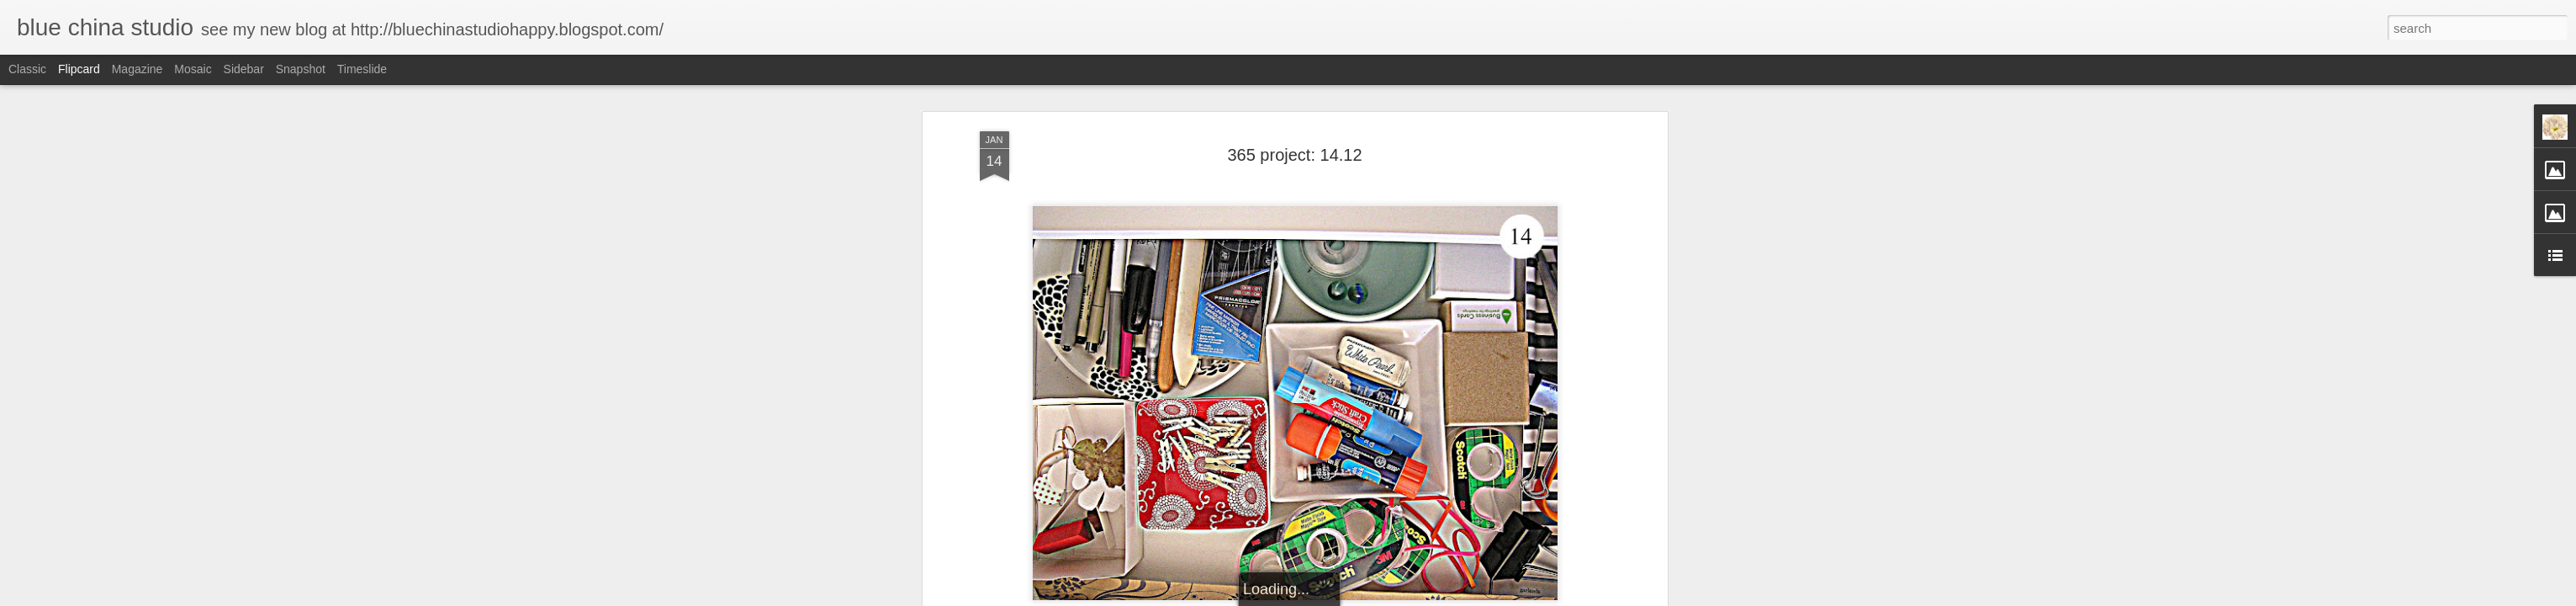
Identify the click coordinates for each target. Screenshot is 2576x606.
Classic (27, 69)
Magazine (137, 69)
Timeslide (362, 69)
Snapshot (300, 69)
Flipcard (79, 69)
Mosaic (192, 69)
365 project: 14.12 (1294, 155)
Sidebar (244, 69)
